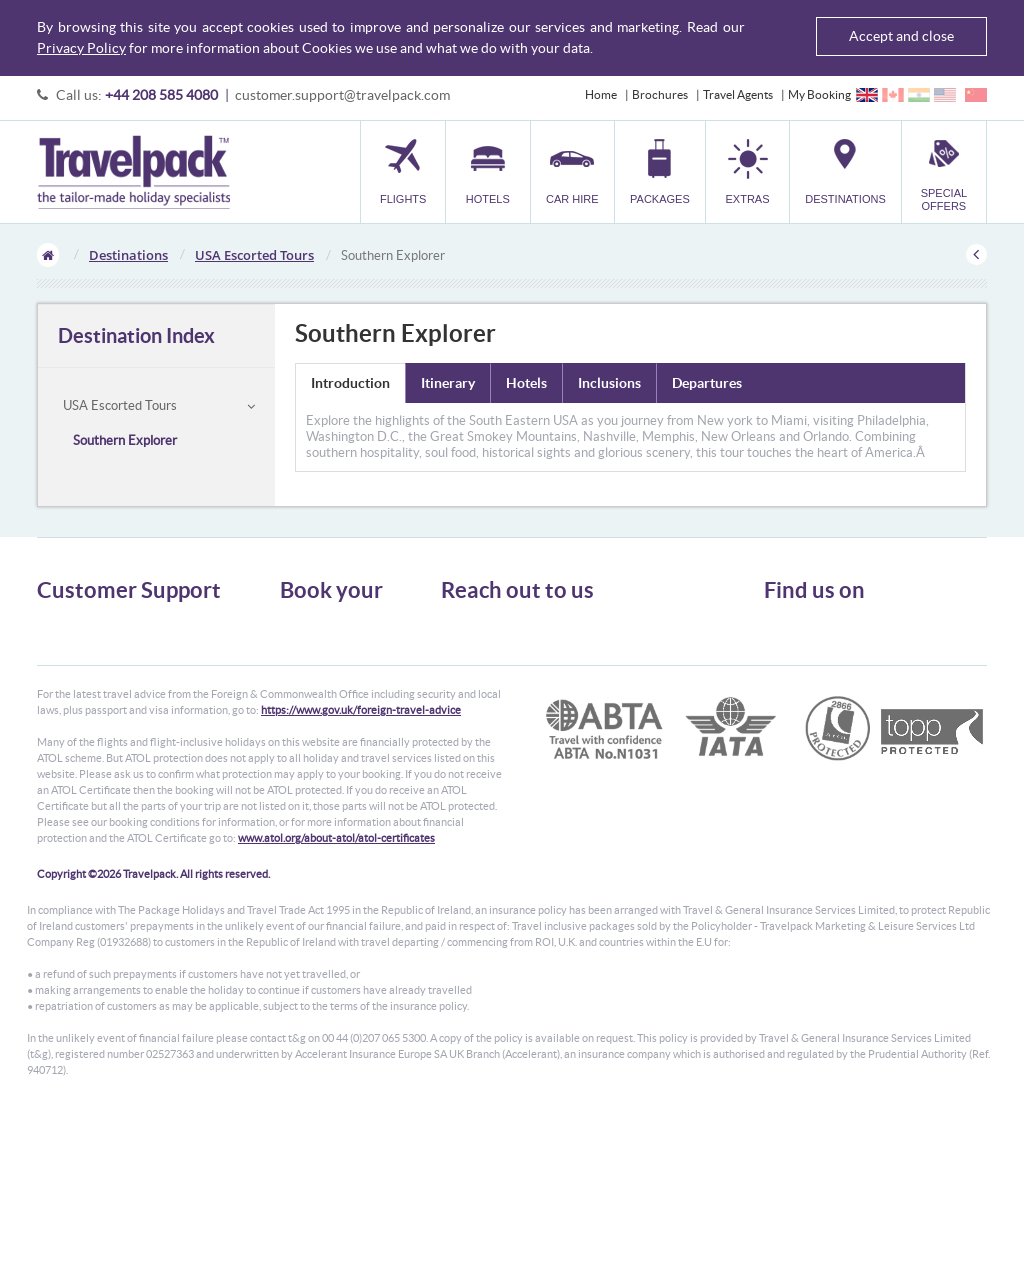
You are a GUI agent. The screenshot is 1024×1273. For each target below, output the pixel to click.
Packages (304, 677)
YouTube (802, 694)
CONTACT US (474, 761)
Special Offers (316, 749)
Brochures (660, 94)
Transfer (302, 695)
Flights (297, 623)
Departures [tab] (707, 383)
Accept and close (901, 36)
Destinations (128, 255)
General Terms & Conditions (110, 641)
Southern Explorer (125, 440)
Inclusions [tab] (609, 383)
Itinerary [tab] (448, 383)
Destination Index (136, 335)
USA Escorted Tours (254, 255)
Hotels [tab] (526, 383)
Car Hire (302, 659)
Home (601, 94)
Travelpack (133, 172)
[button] (748, 171)
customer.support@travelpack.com (342, 95)
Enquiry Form (73, 713)
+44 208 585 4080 (161, 95)
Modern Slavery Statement (106, 731)
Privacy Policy (81, 48)
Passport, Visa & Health (97, 659)
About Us (61, 623)
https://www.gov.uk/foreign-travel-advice (361, 865)
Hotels (297, 641)
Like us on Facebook (831, 663)
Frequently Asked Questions (111, 695)
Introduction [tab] (350, 383)
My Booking (819, 94)
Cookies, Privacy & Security (107, 677)
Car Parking (310, 713)
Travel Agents (738, 94)
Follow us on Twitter (831, 632)
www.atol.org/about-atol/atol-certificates (336, 993)
